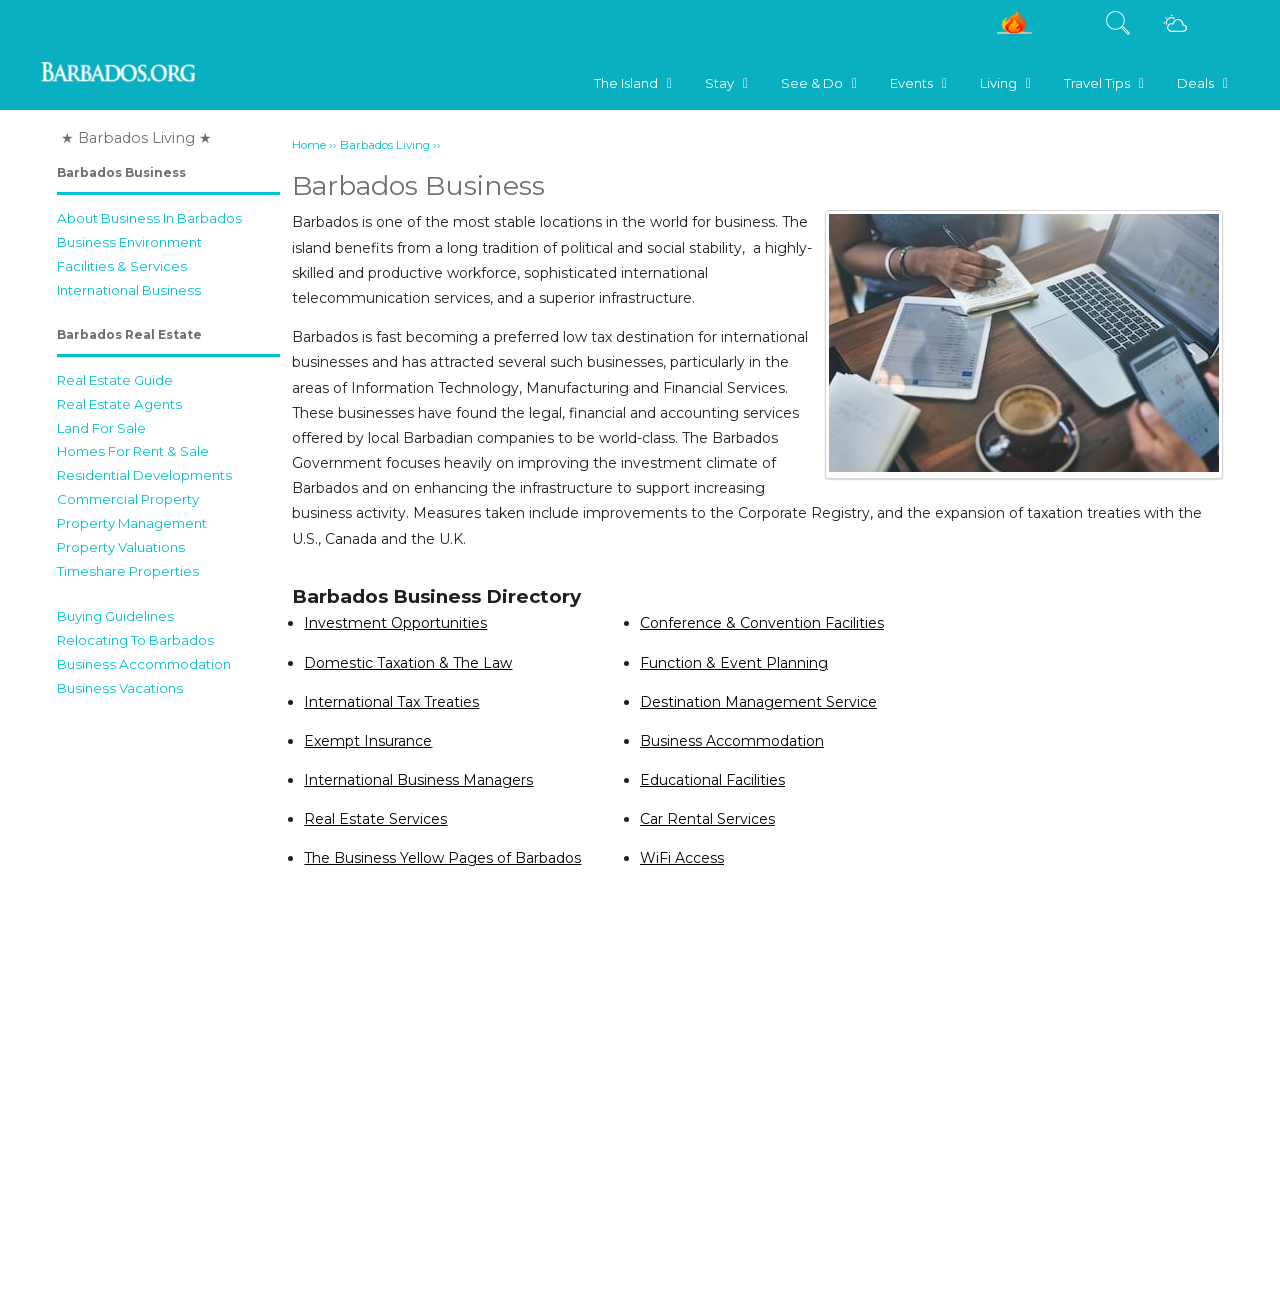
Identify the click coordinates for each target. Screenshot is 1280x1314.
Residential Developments (144, 475)
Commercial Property (128, 499)
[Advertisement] (168, 1007)
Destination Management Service (758, 702)
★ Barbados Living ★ (136, 138)
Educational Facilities (712, 780)
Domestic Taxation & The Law (408, 663)
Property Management (132, 523)
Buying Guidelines (115, 616)
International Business (129, 290)
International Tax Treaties (391, 702)
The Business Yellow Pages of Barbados (442, 858)
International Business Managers (418, 780)
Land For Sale (101, 428)
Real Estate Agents (119, 404)
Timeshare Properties (128, 571)
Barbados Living (385, 145)
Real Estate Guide (115, 380)
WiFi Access (682, 858)
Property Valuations (121, 547)
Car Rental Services (707, 819)
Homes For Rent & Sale (133, 451)
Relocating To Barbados (135, 640)
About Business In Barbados (149, 218)
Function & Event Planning (734, 663)
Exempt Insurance (368, 741)
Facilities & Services (122, 266)
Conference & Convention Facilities (762, 623)
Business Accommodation (144, 664)
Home (309, 145)
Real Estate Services (375, 819)
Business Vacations (120, 688)
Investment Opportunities (395, 623)
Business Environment (129, 242)
